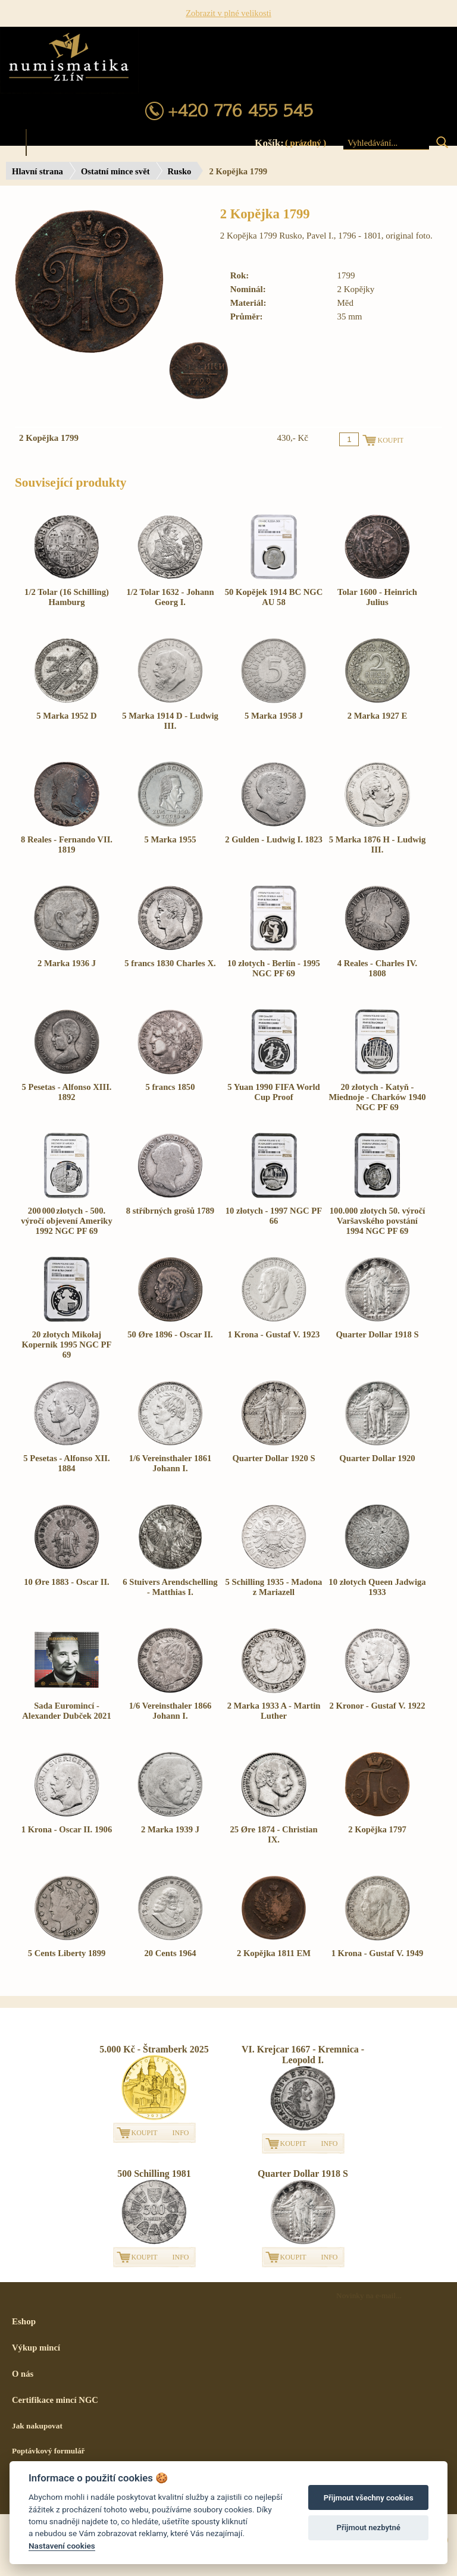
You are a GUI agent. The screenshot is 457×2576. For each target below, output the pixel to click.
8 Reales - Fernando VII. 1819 (66, 844)
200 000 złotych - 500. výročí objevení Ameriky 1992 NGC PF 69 (66, 1221)
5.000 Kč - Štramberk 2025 (154, 2049)
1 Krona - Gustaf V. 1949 (377, 1953)
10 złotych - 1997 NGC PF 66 (274, 1216)
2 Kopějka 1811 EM (274, 1953)
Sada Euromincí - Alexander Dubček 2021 (66, 1711)
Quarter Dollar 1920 (377, 1458)
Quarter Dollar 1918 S (377, 1334)
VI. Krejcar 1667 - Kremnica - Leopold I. (303, 2054)
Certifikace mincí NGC (55, 2400)
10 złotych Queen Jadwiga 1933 (376, 1587)
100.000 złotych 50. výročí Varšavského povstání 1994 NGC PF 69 (377, 1221)
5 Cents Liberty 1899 (67, 1953)
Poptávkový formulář (48, 2450)
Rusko (180, 171)
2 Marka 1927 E (378, 715)
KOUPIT (145, 2133)
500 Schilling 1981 (154, 2173)
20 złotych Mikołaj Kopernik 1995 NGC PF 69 (66, 1344)
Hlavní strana (37, 171)
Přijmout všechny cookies (369, 2497)
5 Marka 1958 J (274, 715)
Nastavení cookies (62, 2545)
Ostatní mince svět (115, 171)
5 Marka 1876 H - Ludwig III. (377, 844)
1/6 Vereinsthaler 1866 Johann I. (170, 1711)
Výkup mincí (36, 2347)
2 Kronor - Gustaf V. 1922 (377, 1705)
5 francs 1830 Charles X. (169, 963)
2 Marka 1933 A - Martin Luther (274, 1711)
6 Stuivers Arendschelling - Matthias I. (170, 1587)
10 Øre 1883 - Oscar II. (66, 1582)
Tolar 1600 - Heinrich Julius (377, 597)
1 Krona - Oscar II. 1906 (66, 1829)
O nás (22, 2373)
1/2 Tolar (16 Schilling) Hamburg (66, 597)
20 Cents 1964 (170, 1953)
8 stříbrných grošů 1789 (170, 1210)
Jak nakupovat (37, 2425)
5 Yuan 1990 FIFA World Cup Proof (273, 1092)
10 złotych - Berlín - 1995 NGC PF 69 (273, 968)
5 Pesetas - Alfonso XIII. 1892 (66, 1092)
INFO (181, 2133)
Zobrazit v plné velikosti (228, 13)
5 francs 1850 (170, 1087)
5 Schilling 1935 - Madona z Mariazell (274, 1587)
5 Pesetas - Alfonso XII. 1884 (66, 1463)
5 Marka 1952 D (66, 715)
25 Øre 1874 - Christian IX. (273, 1834)
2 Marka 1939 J (170, 1829)
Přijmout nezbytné (368, 2527)
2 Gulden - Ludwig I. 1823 (274, 839)
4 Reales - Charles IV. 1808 (377, 968)
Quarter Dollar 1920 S (273, 1458)
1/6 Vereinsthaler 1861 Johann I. (170, 1463)
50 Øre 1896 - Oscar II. (170, 1334)
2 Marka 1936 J (66, 963)
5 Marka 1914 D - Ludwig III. (170, 721)
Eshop (24, 2321)
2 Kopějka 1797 (377, 1829)
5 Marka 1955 (170, 839)
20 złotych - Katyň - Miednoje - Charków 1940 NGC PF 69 (376, 1097)
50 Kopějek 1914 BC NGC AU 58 (274, 597)
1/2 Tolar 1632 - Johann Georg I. (170, 597)
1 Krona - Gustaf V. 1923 (274, 1334)
